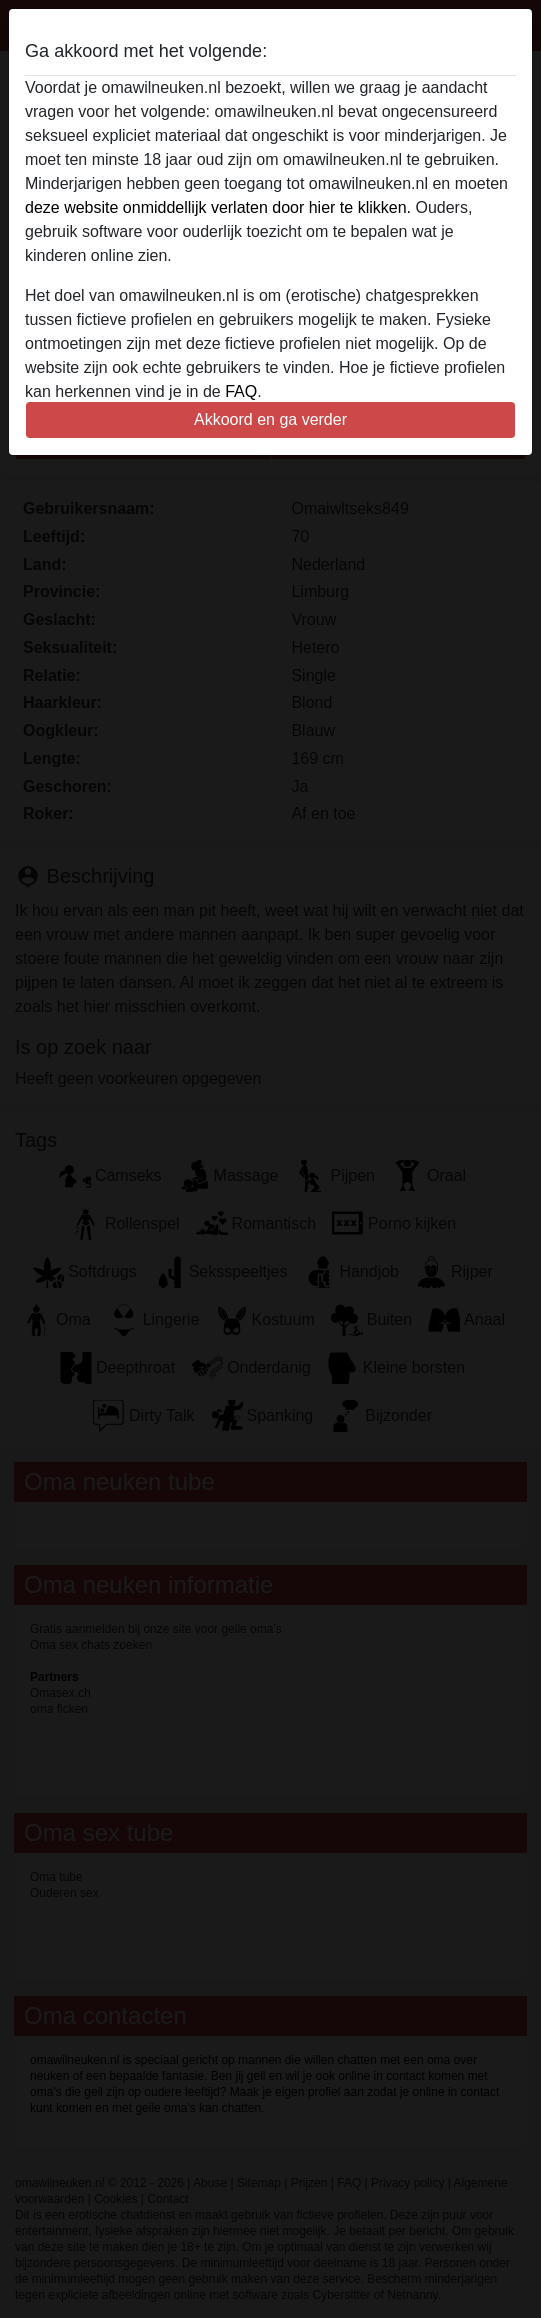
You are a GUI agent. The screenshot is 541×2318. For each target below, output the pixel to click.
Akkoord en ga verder (270, 419)
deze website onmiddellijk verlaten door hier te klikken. (218, 207)
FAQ (241, 391)
